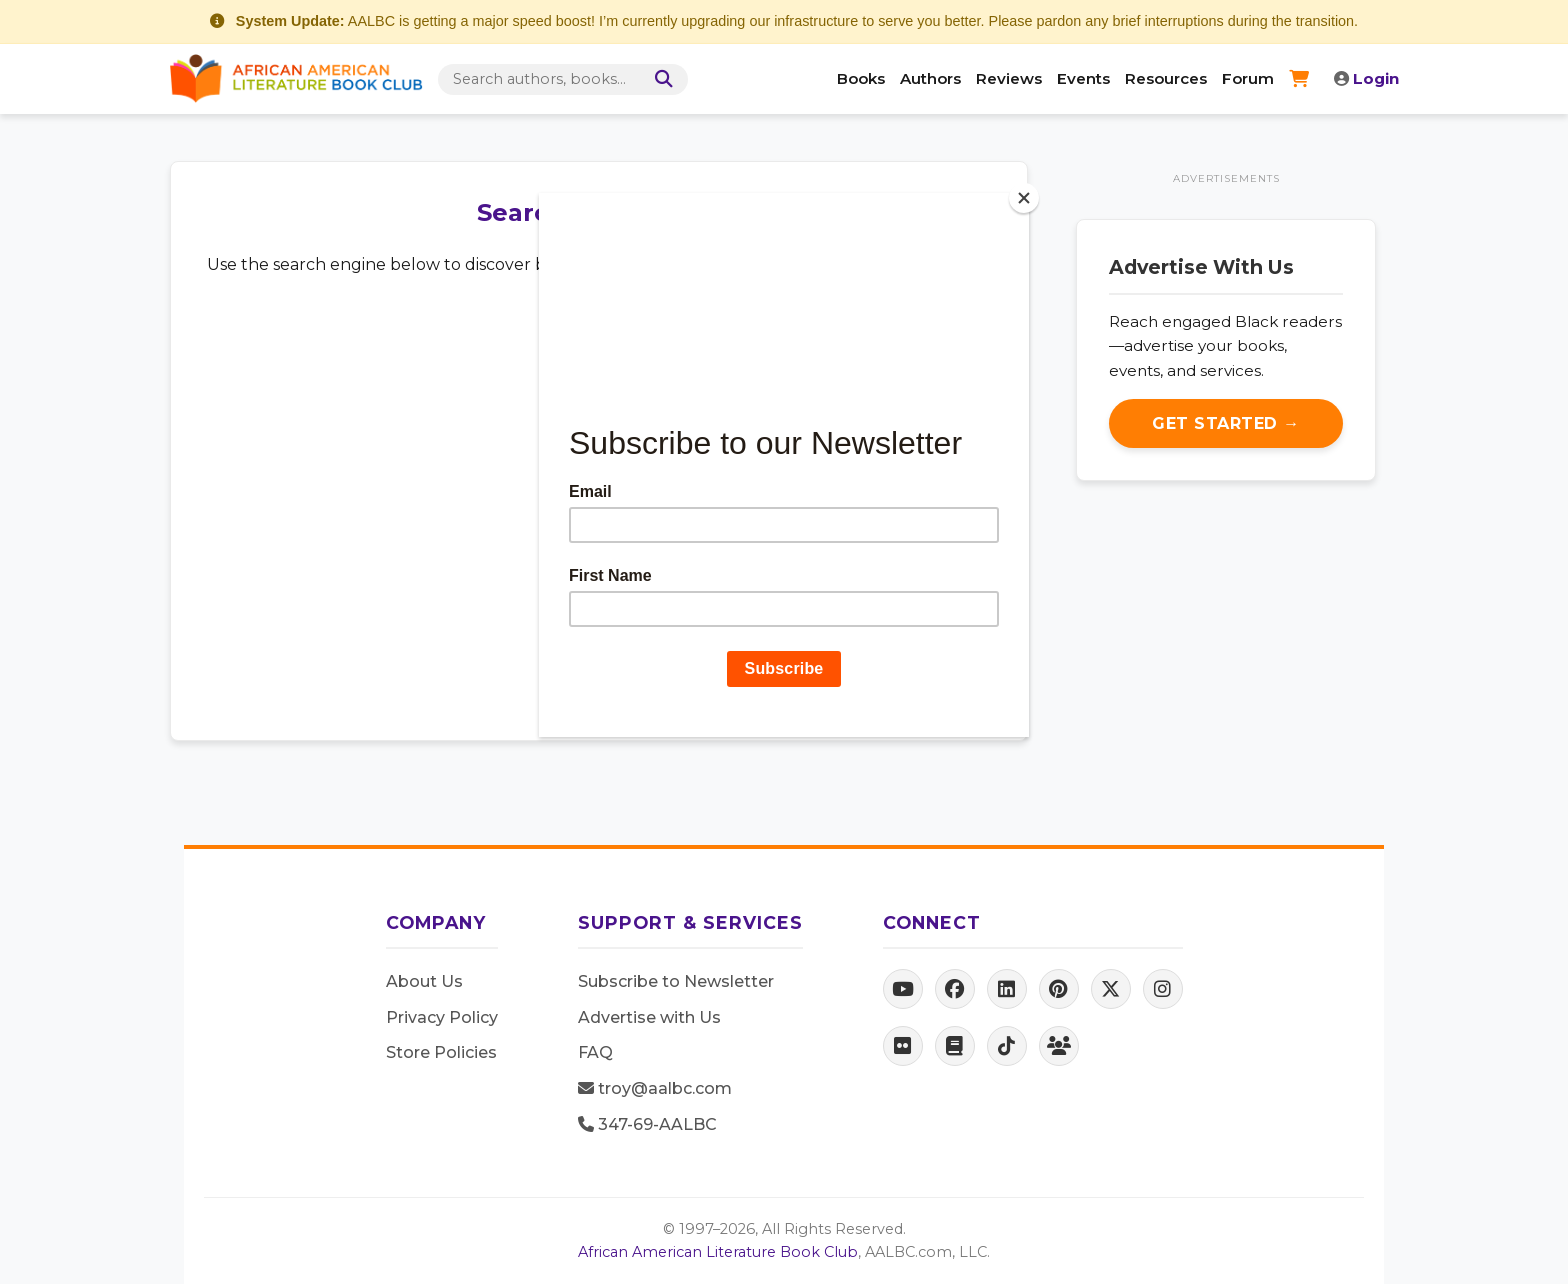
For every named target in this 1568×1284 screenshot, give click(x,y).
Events (1083, 78)
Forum (1248, 78)
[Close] (1024, 198)
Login (1366, 78)
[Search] (660, 79)
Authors (930, 78)
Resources (1166, 78)
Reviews (1009, 78)
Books (861, 78)
